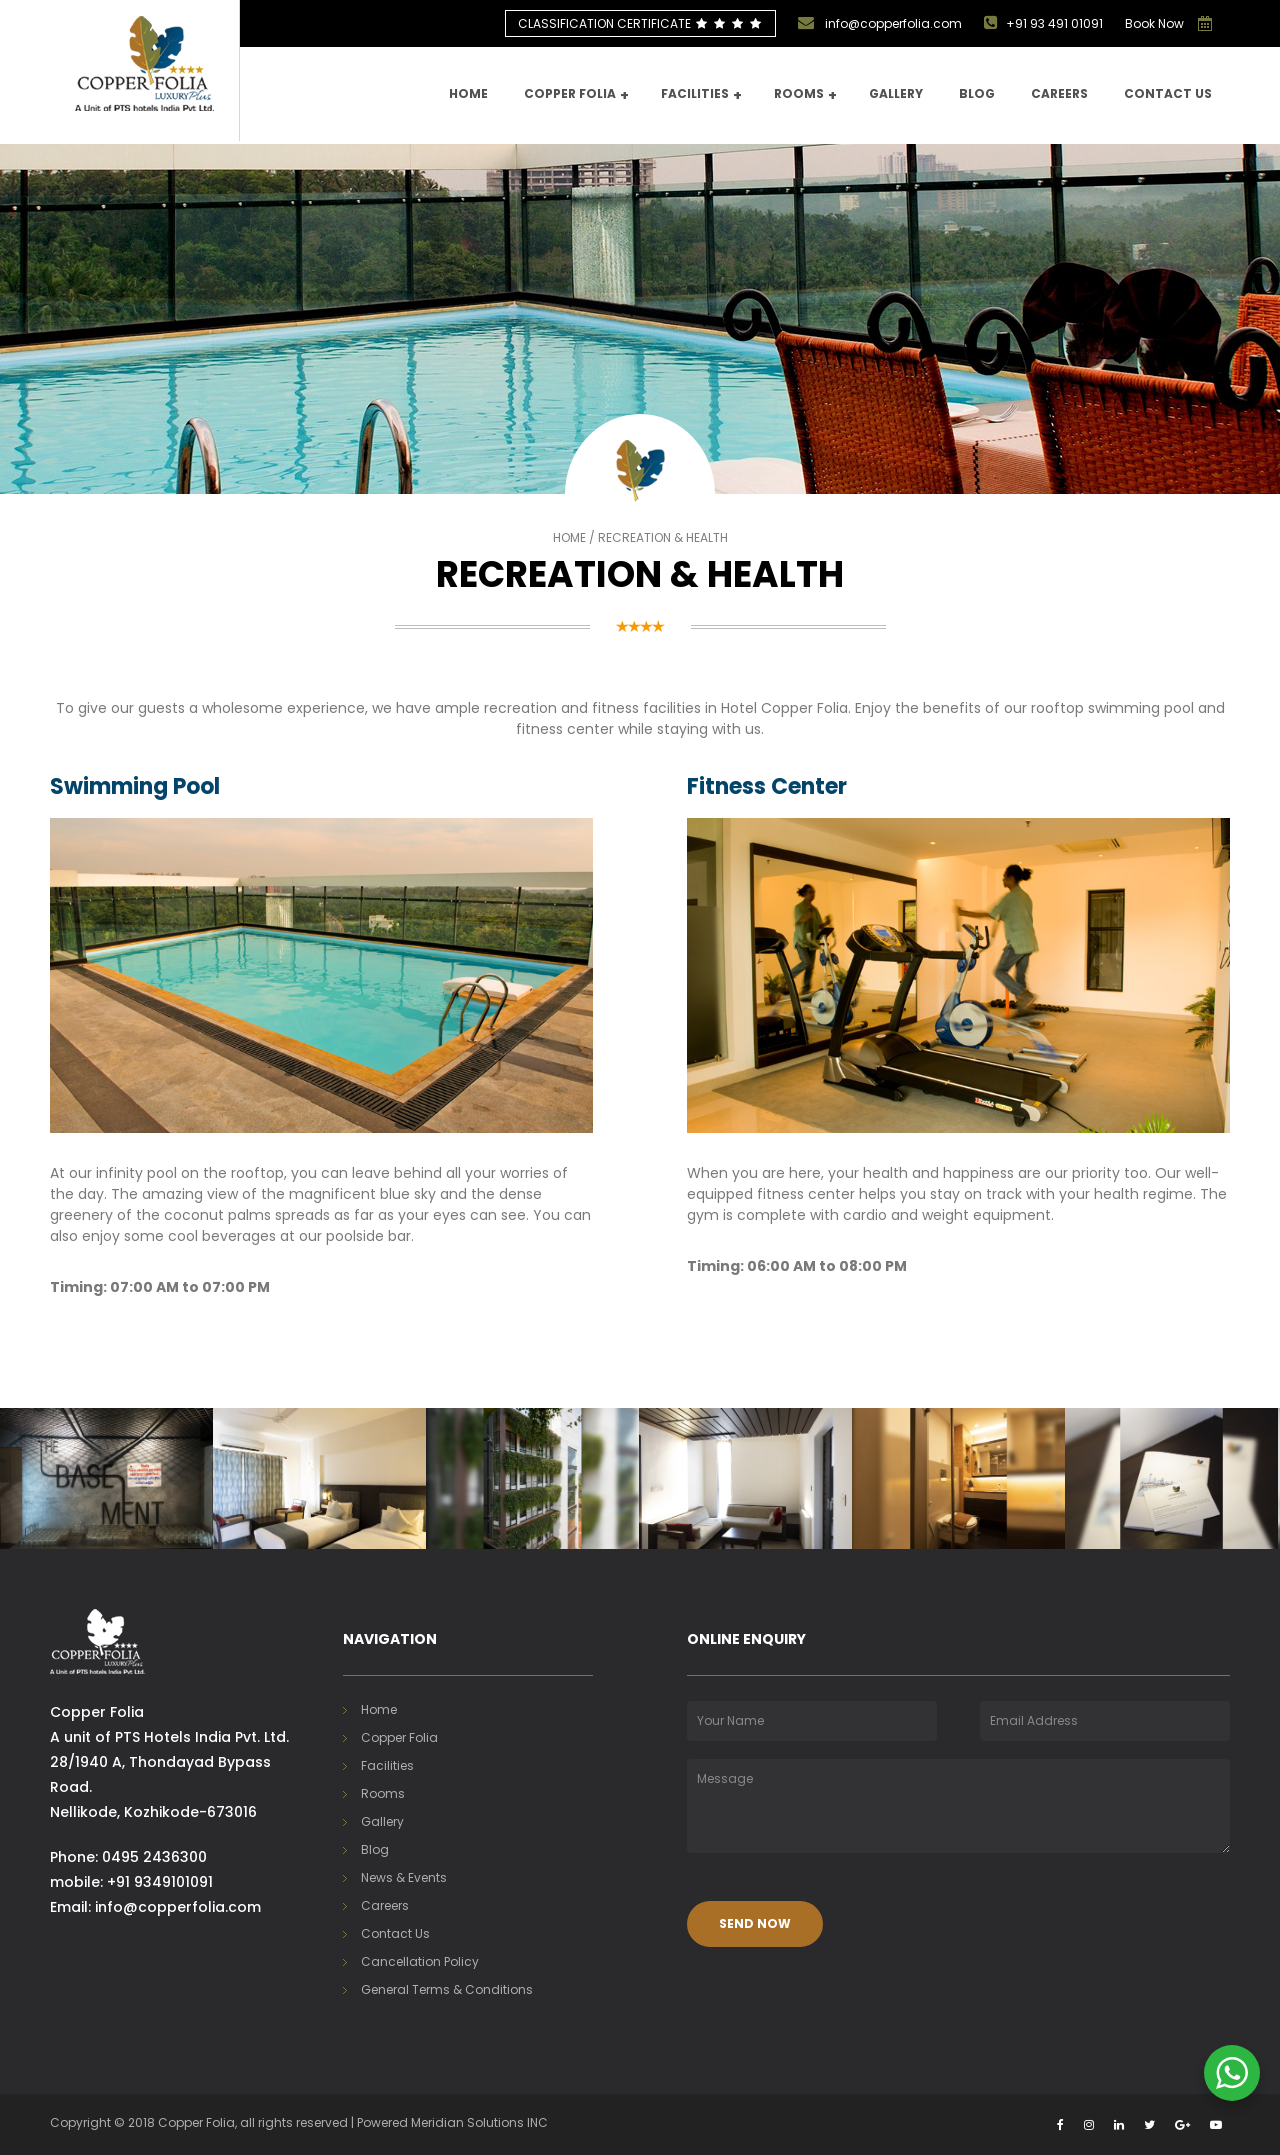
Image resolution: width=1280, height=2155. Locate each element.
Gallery (896, 93)
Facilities (701, 95)
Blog (977, 93)
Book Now (1154, 23)
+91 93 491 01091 (1043, 23)
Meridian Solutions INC (479, 2122)
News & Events (404, 1877)
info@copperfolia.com (880, 23)
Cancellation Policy (420, 1961)
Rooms (805, 95)
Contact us (1168, 93)
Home (468, 93)
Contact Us (395, 1933)
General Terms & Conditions (447, 1989)
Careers (1059, 93)
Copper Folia (576, 95)
